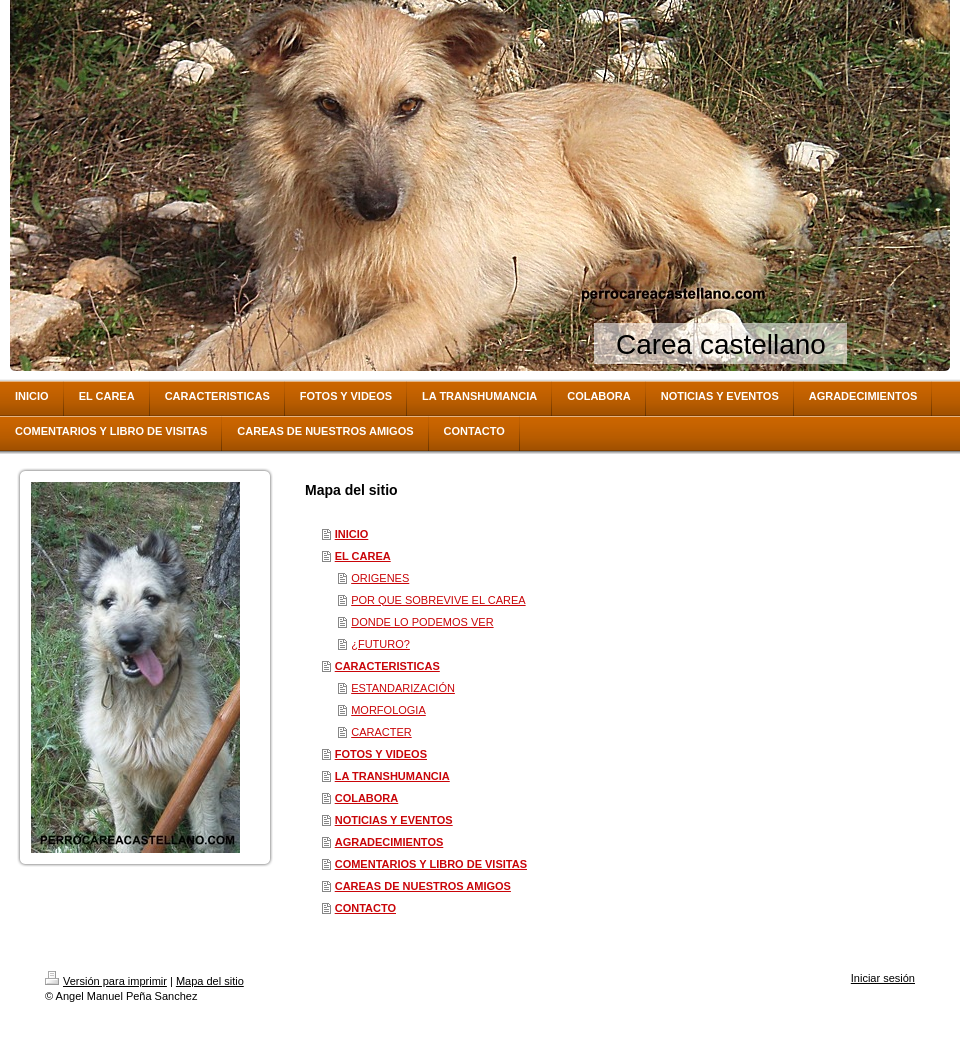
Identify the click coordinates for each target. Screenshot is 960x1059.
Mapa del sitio (210, 981)
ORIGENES (380, 578)
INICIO (352, 534)
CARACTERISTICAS (387, 666)
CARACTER (381, 732)
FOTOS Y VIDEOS (381, 754)
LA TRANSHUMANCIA (392, 776)
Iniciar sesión (883, 978)
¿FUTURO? (380, 644)
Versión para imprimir (106, 981)
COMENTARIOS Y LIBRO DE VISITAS (431, 864)
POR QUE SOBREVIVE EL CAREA (438, 600)
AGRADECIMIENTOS (389, 842)
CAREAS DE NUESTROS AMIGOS (423, 886)
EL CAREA (363, 556)
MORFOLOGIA (388, 710)
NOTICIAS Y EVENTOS (394, 820)
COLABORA (367, 798)
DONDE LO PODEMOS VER (422, 622)
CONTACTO (365, 908)
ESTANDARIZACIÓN (403, 688)
